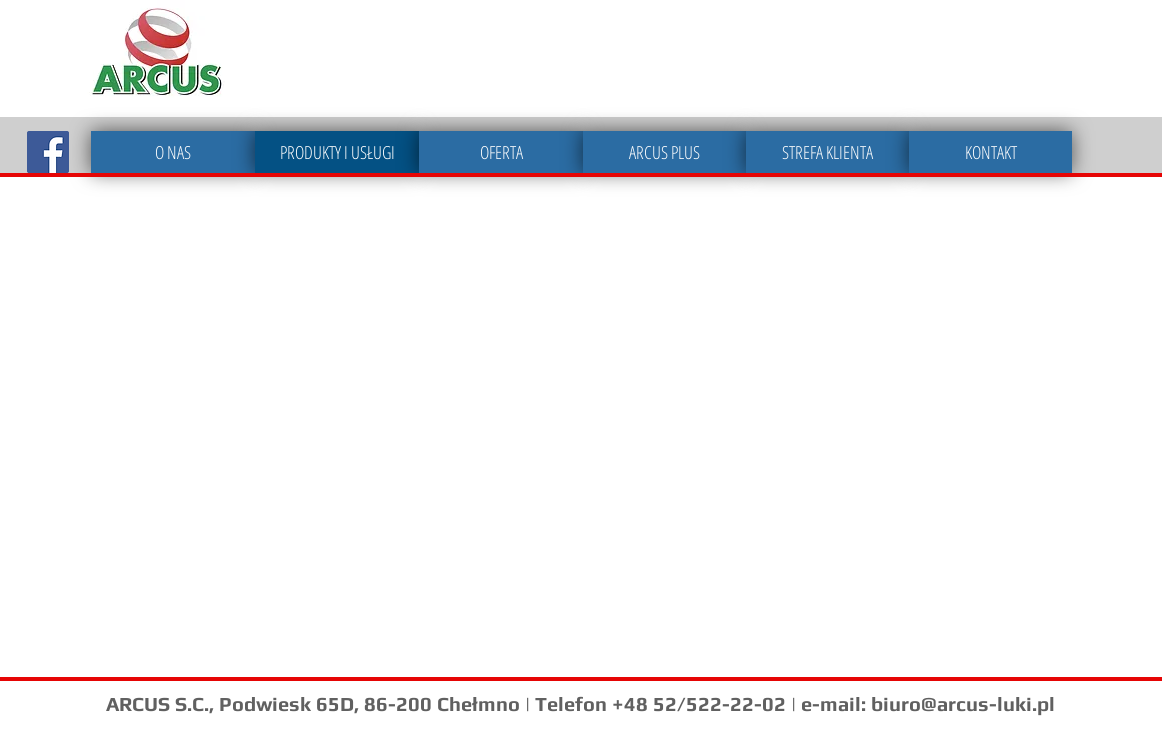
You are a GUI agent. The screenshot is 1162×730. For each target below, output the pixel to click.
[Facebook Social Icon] (48, 152)
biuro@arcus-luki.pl (963, 703)
